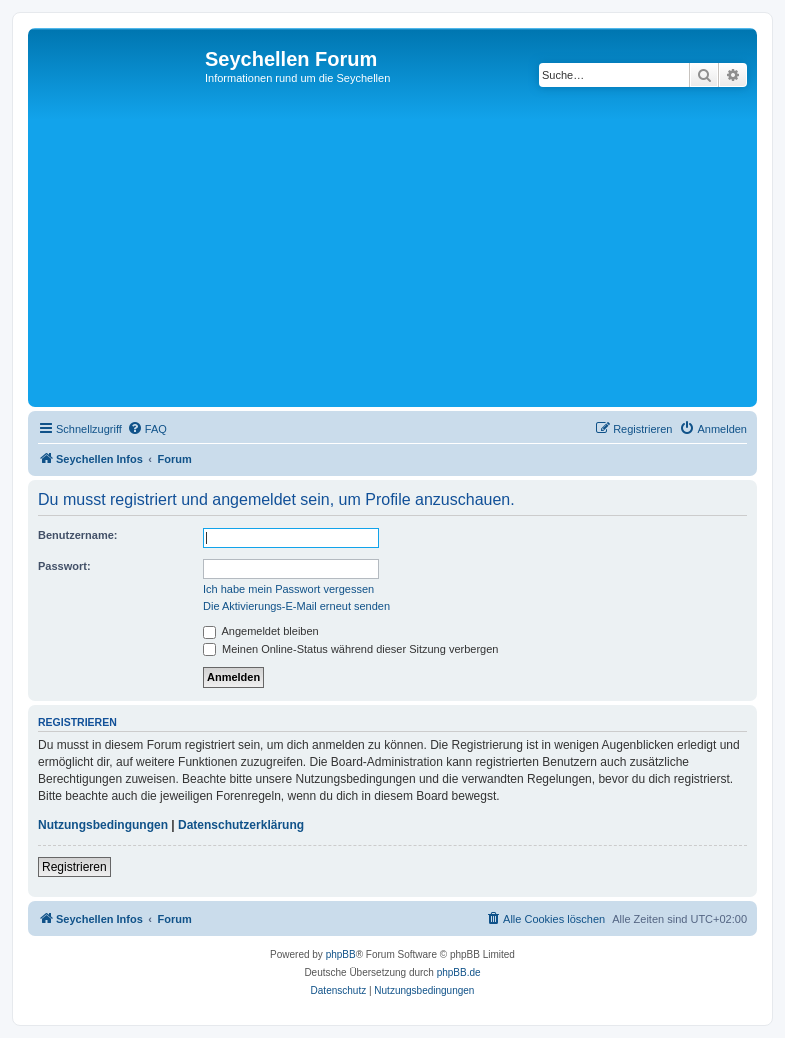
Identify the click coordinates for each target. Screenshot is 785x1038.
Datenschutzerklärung (241, 825)
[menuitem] (147, 429)
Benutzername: (77, 535)
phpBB (341, 954)
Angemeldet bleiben (261, 631)
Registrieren (74, 867)
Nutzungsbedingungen (103, 825)
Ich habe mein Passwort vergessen (288, 589)
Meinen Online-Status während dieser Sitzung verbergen (350, 649)
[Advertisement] (409, 252)
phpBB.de (459, 972)
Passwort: (64, 566)
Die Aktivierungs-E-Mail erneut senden (296, 606)
